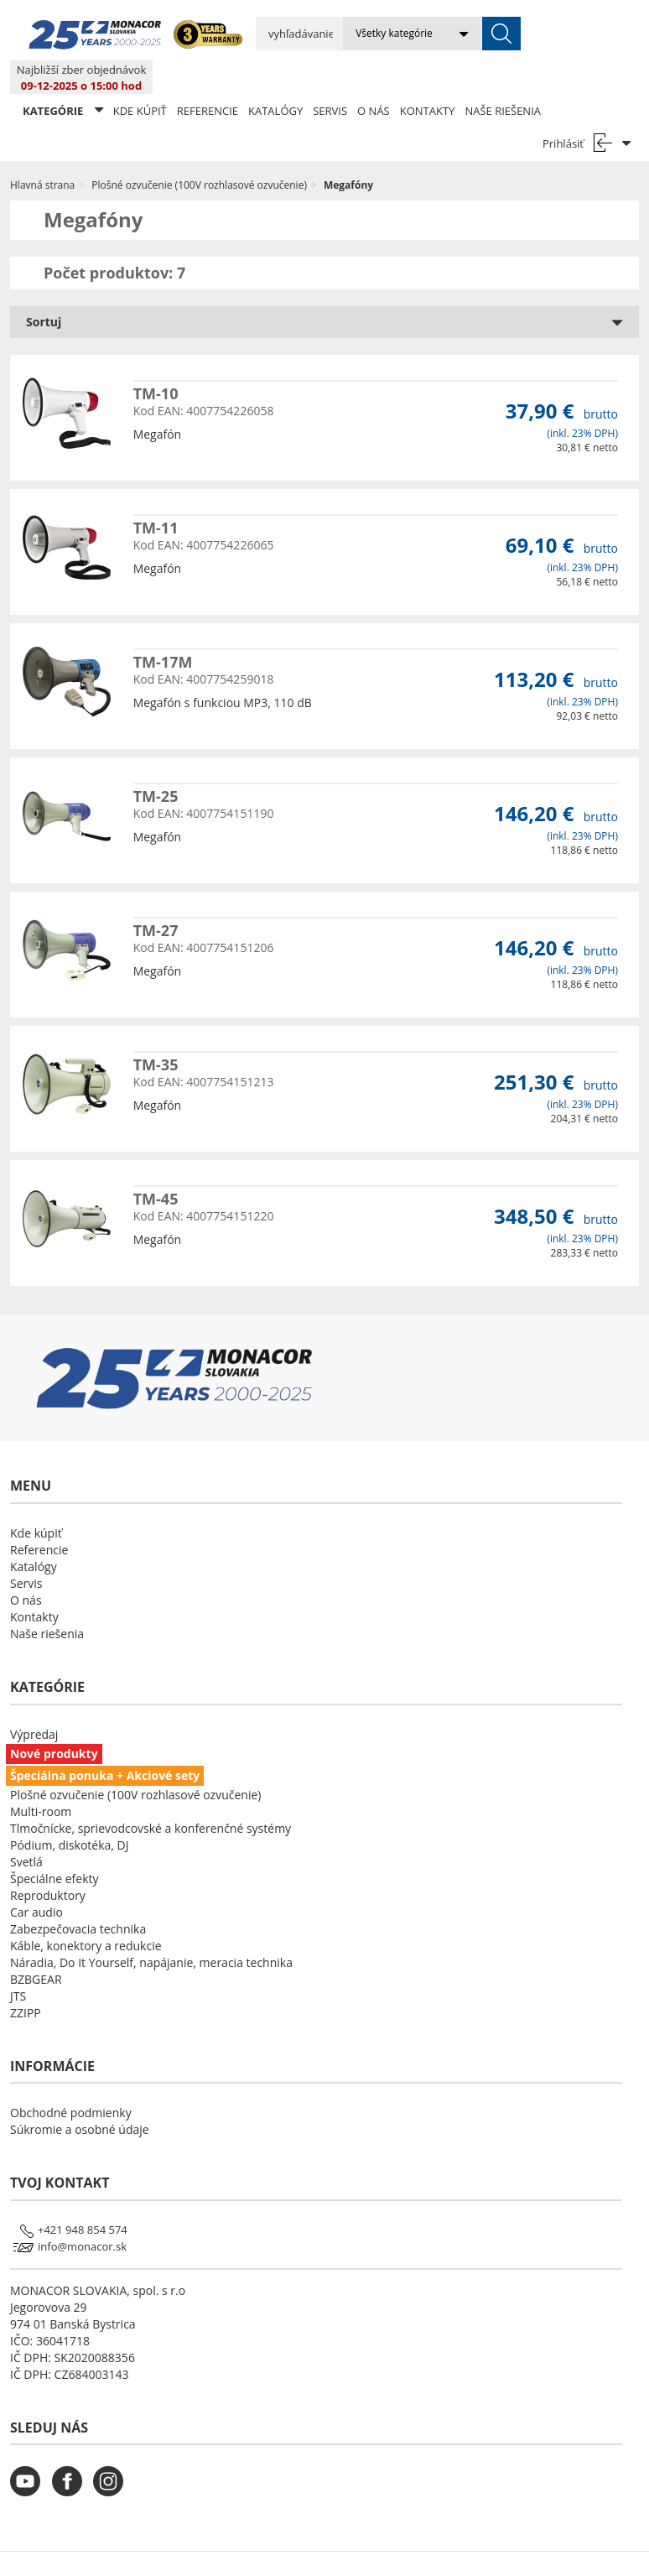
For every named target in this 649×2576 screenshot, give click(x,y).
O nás (373, 77)
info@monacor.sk (82, 2212)
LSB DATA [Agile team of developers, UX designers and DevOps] (477, 2546)
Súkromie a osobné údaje (79, 2096)
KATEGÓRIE (63, 77)
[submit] (464, 33)
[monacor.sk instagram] (112, 2458)
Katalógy (275, 77)
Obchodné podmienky (71, 2079)
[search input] (281, 33)
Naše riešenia (503, 77)
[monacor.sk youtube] (29, 2458)
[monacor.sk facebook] (71, 2458)
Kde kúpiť (140, 77)
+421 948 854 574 (82, 2196)
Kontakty (427, 77)
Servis (330, 77)
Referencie (207, 77)
